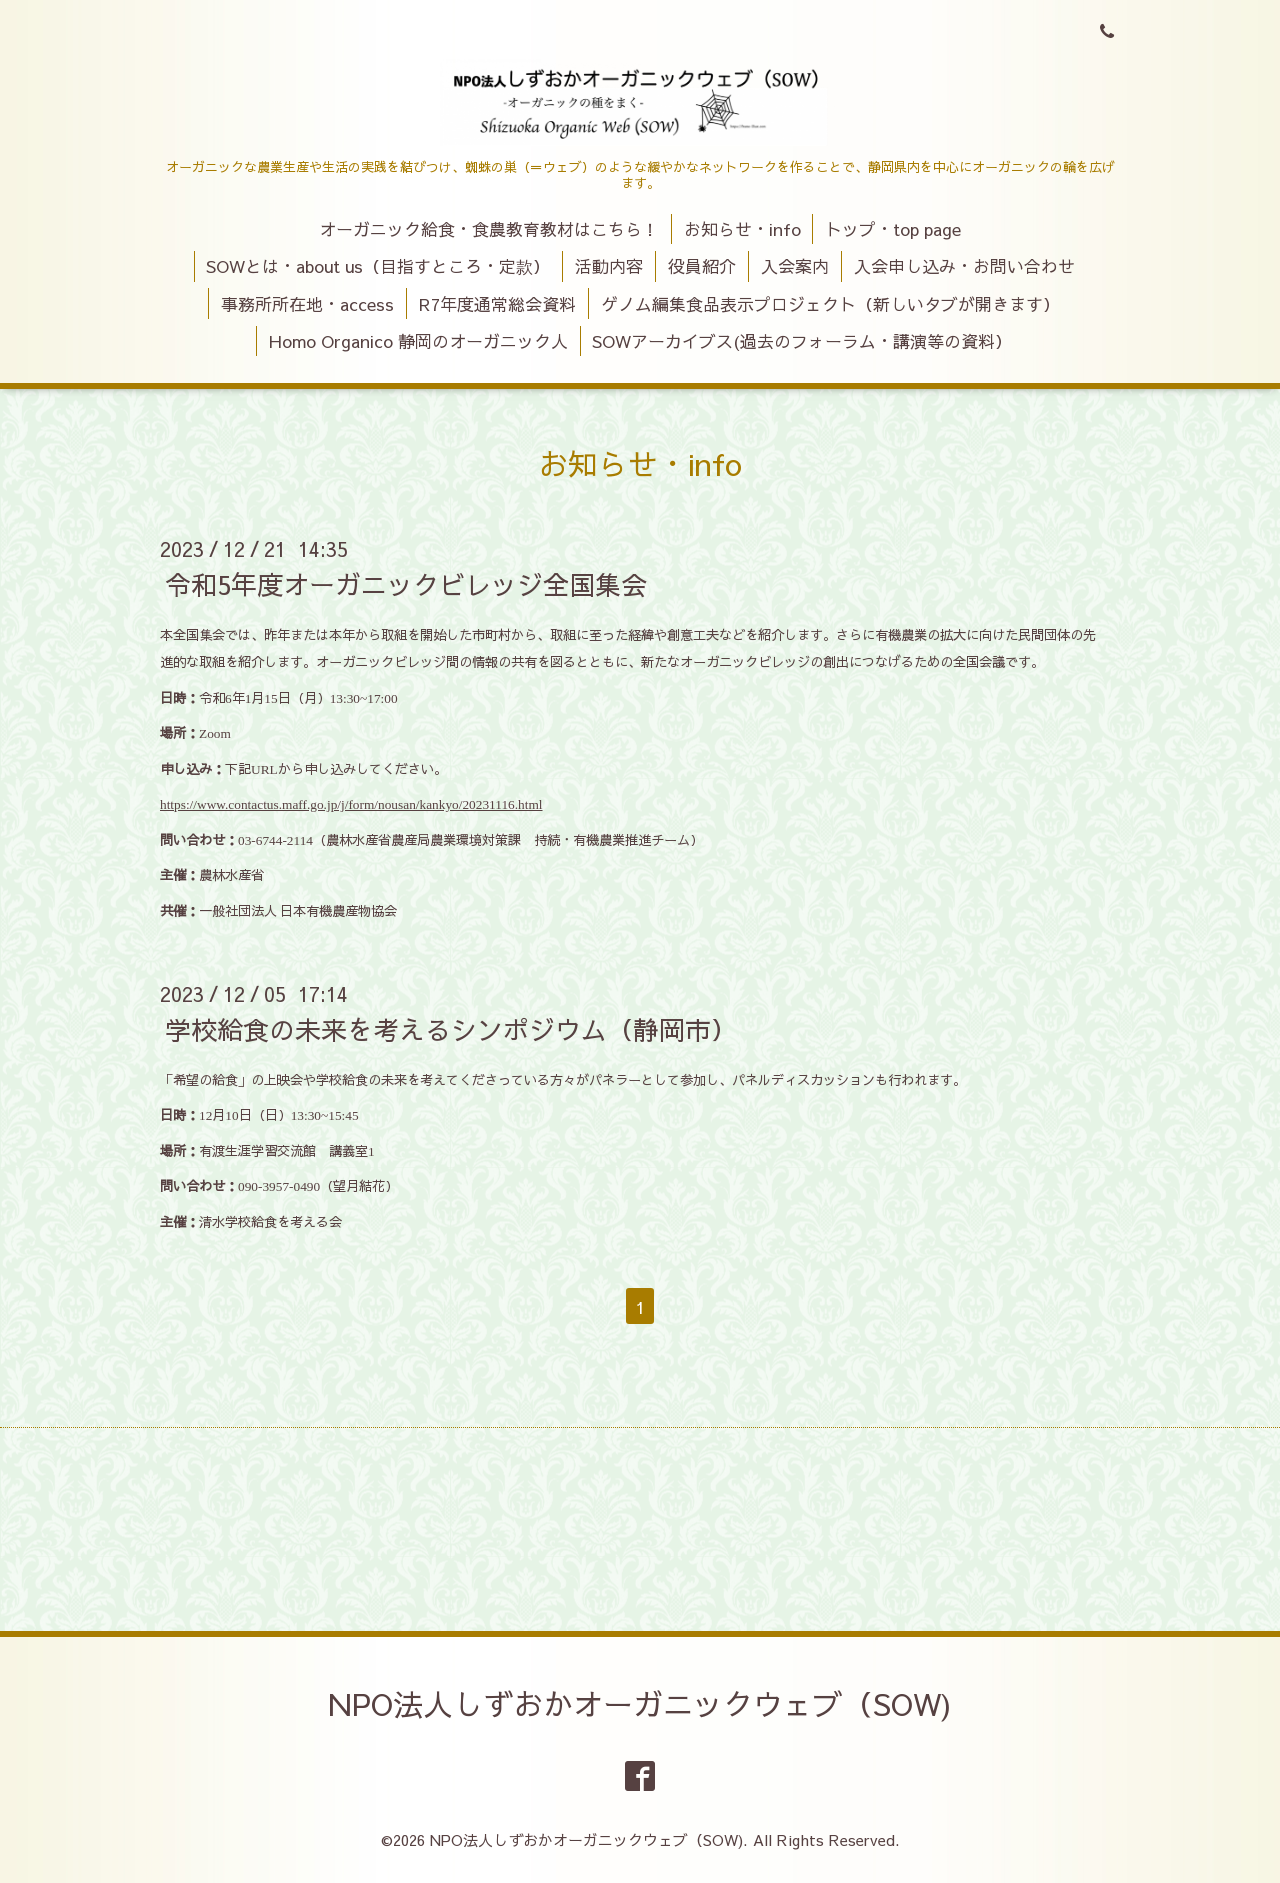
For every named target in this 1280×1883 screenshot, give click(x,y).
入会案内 (795, 266)
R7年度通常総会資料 (497, 304)
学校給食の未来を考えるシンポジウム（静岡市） (451, 1029)
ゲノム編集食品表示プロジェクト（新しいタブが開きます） (830, 304)
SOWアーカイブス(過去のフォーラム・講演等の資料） (802, 341)
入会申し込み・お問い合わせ (964, 266)
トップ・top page (893, 229)
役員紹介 (702, 266)
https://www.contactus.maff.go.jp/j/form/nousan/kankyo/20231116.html (351, 804)
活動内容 (609, 266)
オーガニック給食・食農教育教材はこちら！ (489, 229)
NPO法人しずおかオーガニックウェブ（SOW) (640, 1703)
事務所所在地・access (307, 304)
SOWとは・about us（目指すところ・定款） (378, 266)
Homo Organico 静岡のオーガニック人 (418, 341)
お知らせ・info (742, 229)
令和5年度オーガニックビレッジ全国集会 (406, 584)
